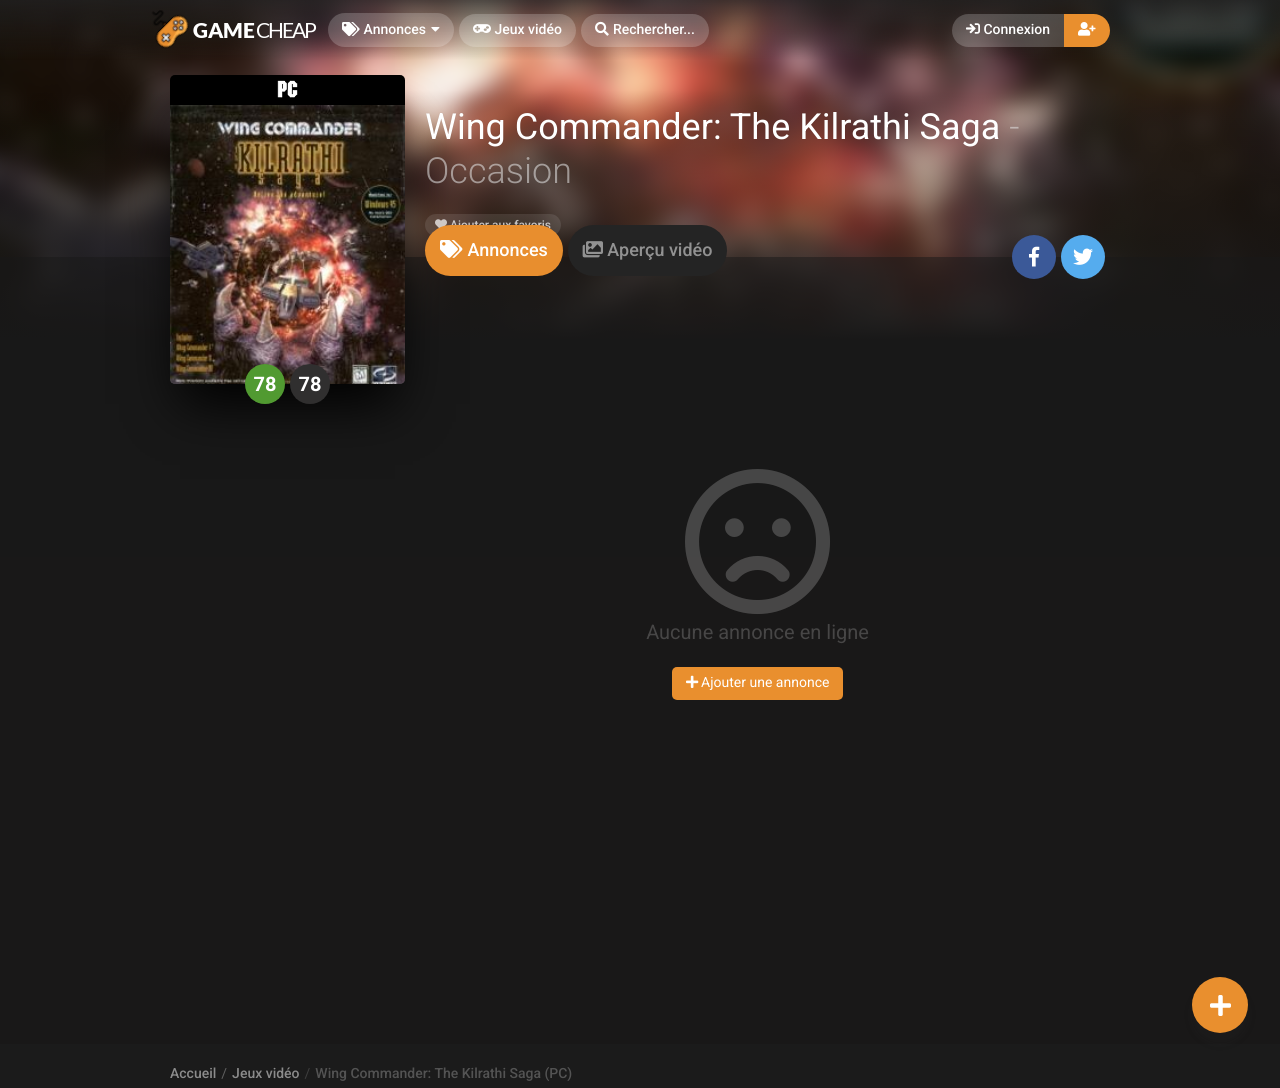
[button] (645, 30)
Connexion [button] (1008, 30)
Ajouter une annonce (758, 683)
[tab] (494, 250)
